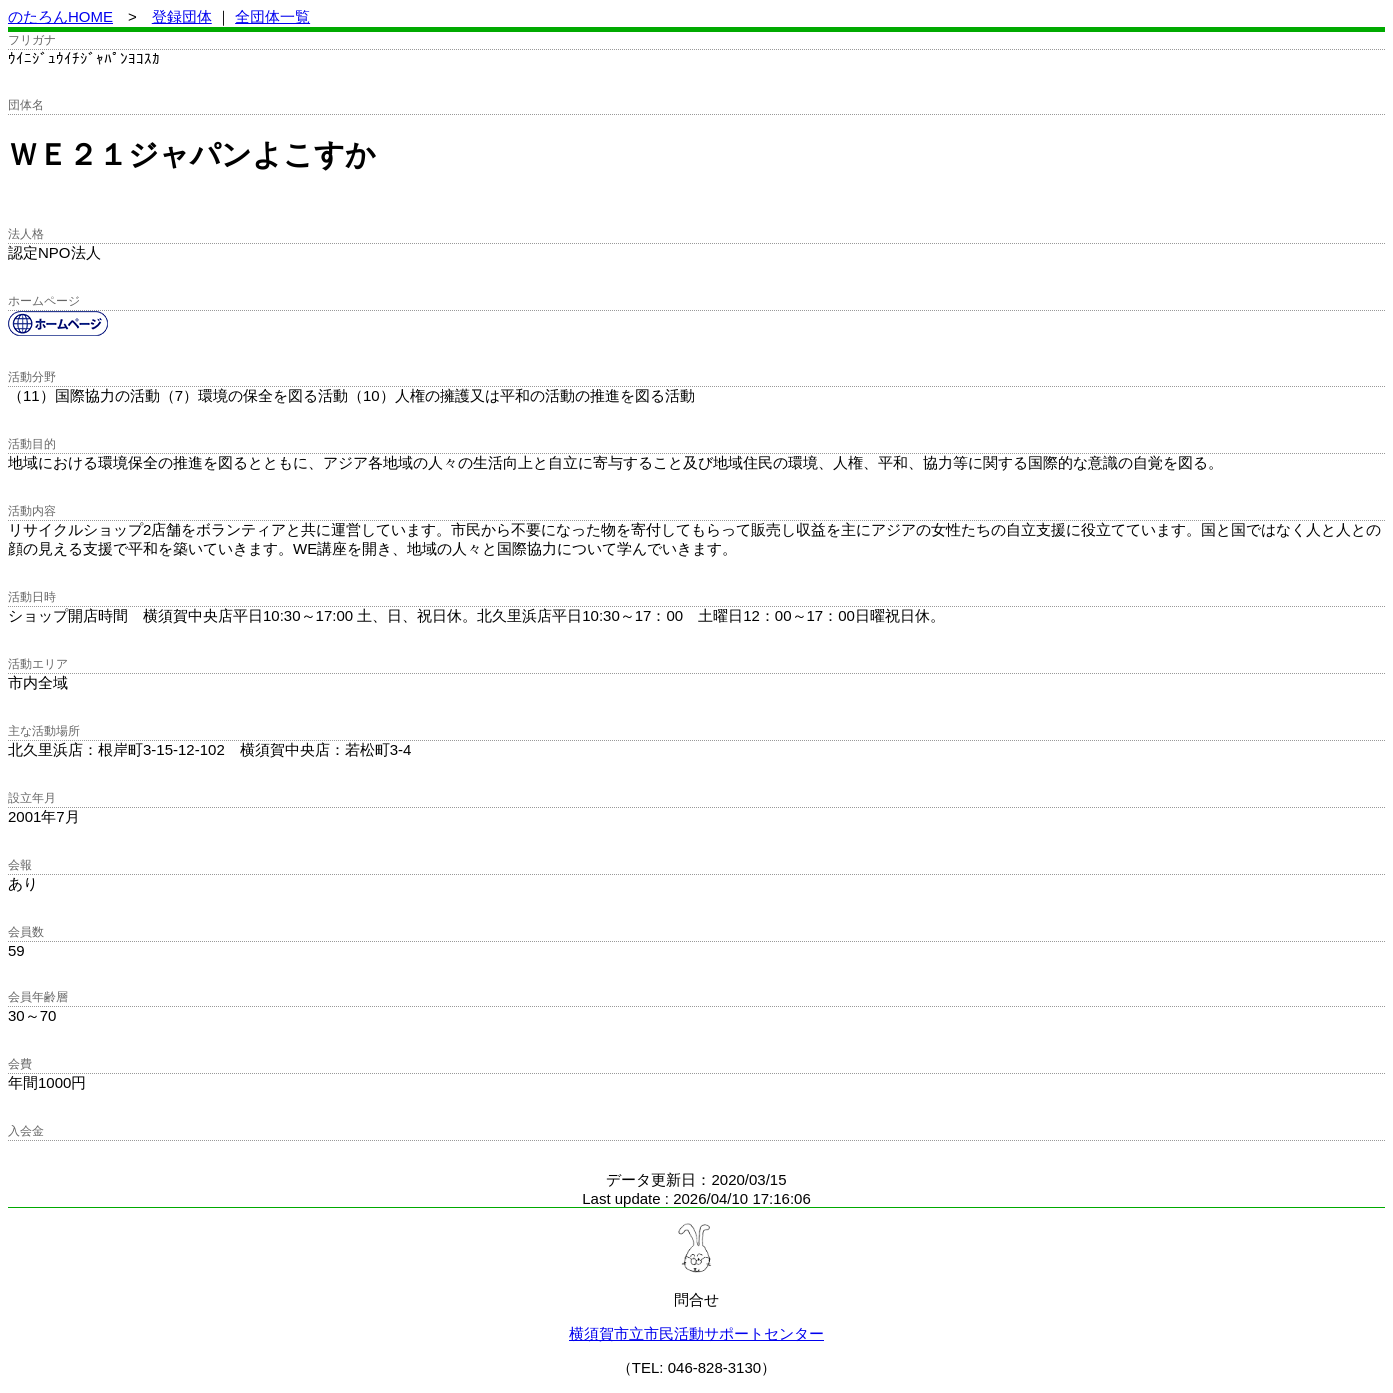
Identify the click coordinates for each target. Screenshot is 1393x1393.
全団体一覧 (272, 16)
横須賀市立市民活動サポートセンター (696, 1333)
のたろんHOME (60, 16)
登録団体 (182, 16)
